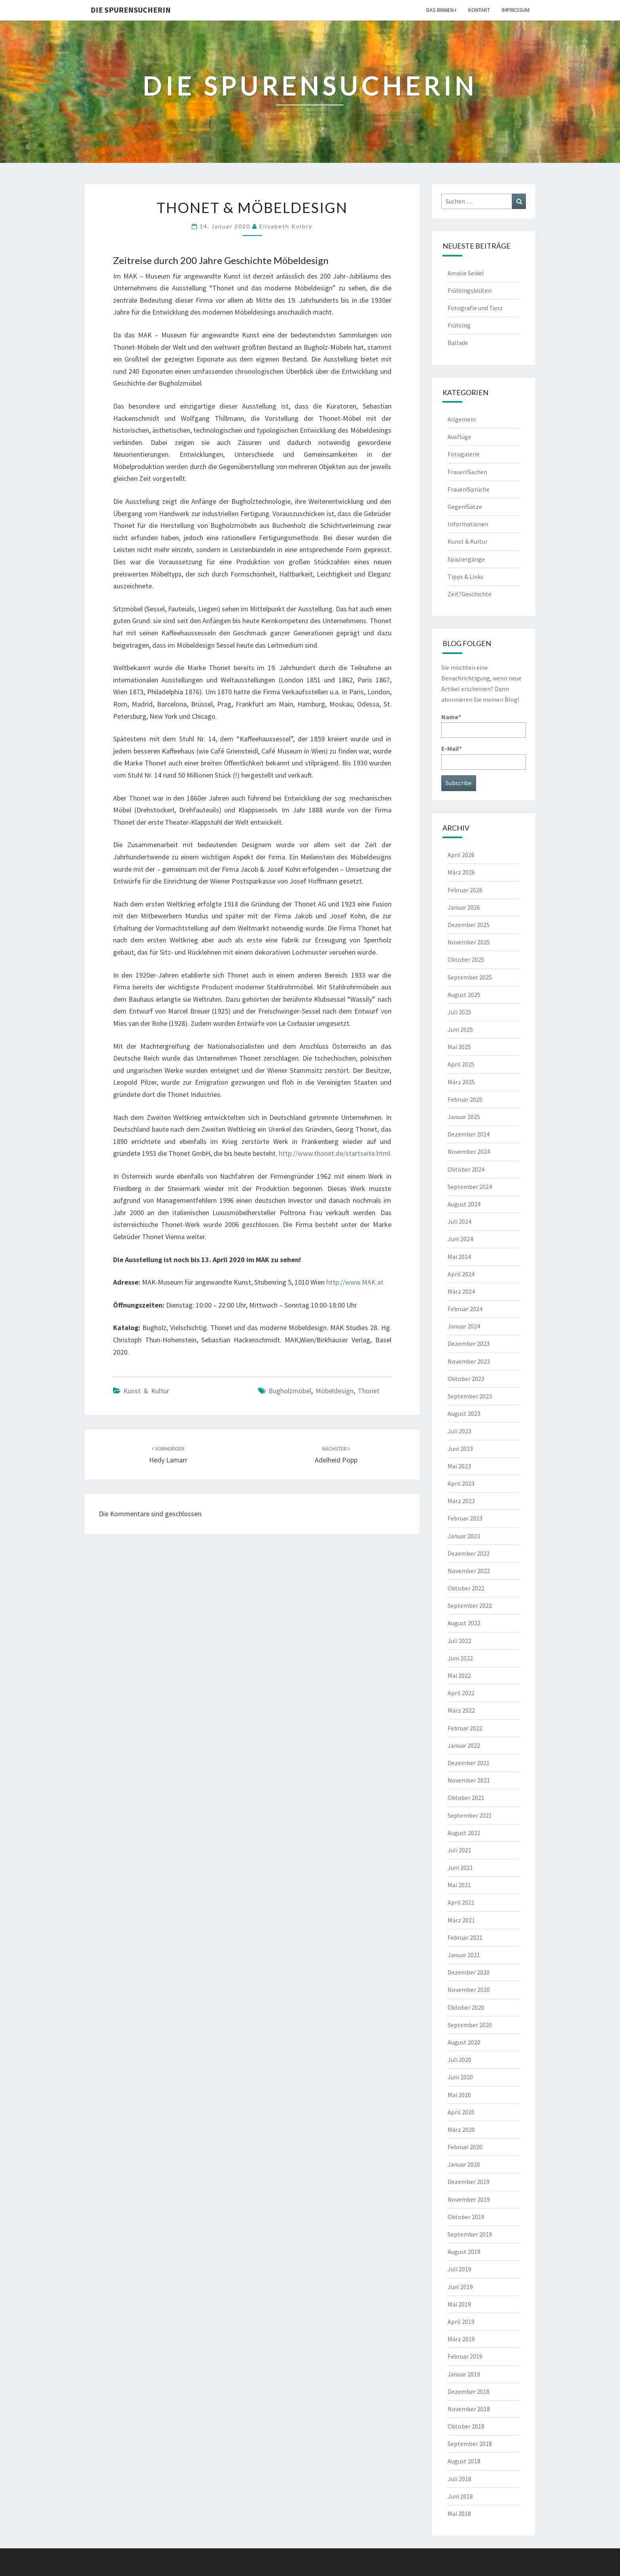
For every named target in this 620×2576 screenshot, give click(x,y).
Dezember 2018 (469, 2391)
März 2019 (461, 2339)
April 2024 (461, 1274)
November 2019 (469, 2199)
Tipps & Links (466, 576)
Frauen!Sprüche (469, 489)
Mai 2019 (459, 2304)
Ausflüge (459, 437)
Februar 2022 (465, 1728)
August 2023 (464, 1413)
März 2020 (461, 2129)
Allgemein (462, 419)
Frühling (459, 325)
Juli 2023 (459, 1431)
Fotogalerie (464, 454)
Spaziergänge (466, 559)
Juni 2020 (460, 2077)
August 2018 (464, 2461)
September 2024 (470, 1187)
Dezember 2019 (469, 2182)
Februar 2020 (465, 2147)
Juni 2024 (460, 1239)
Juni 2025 (460, 1029)
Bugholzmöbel (289, 1390)
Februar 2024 (465, 1309)
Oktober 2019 (466, 2217)
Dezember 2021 (469, 1763)
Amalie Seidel (466, 273)
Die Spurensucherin (131, 10)
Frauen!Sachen (467, 472)
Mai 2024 (459, 1257)
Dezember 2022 (469, 1553)
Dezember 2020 (469, 1972)
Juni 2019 (460, 2287)
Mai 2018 (459, 2514)
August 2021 (464, 1833)
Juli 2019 (459, 2269)
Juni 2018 (460, 2496)
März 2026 (461, 872)
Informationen (468, 524)
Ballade (458, 343)
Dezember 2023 (469, 1343)
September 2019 (470, 2234)
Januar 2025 (464, 1117)
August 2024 (464, 1204)
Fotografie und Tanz (475, 308)
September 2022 (470, 1605)
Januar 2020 (464, 2164)
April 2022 (461, 1693)
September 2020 (470, 2025)
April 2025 (461, 1064)
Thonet (369, 1390)
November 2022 (469, 1571)
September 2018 (470, 2444)
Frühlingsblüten (469, 290)
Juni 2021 (460, 1867)
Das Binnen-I (441, 9)
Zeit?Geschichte (469, 594)
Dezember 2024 (469, 1134)
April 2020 (461, 2112)
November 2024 (469, 1151)
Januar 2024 (464, 1326)
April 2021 (461, 1902)
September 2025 (470, 977)
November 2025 (469, 942)
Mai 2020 (459, 2095)
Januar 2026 (464, 907)
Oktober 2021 (466, 1798)
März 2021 (461, 1920)
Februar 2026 (465, 890)
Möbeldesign (334, 1390)
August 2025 (464, 995)
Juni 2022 (460, 1658)
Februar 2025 (465, 1099)
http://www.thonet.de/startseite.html (334, 1153)
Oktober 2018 (466, 2426)
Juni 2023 (460, 1449)
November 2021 (469, 1780)
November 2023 (469, 1361)
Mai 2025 (459, 1047)
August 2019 (464, 2252)
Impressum (515, 9)
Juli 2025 (459, 1012)
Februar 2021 (465, 1937)
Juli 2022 (459, 1641)
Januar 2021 (464, 1955)
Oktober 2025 (466, 959)
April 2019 (461, 2321)
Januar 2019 (464, 2374)
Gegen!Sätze (465, 507)
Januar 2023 (464, 1536)
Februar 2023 (465, 1518)
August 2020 (464, 2042)
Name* (483, 725)
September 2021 (470, 1815)
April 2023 (461, 1483)
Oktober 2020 (466, 2007)
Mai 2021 (459, 1885)
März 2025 (461, 1082)
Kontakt (479, 9)
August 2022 (464, 1623)
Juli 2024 (459, 1221)
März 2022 (461, 1710)
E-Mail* (483, 756)
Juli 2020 (459, 2059)
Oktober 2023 (466, 1379)
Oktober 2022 (466, 1588)
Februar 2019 (465, 2356)
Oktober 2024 (466, 1169)
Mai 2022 (459, 1675)
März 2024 (461, 1291)
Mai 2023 (459, 1466)
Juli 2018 (459, 2479)
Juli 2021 (459, 1850)
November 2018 (469, 2409)
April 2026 (461, 855)
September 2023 (470, 1396)
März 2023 (461, 1501)
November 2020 (469, 1990)
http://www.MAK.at (355, 1282)
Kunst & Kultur (146, 1390)
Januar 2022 (464, 1745)
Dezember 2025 (469, 925)
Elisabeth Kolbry (285, 226)
